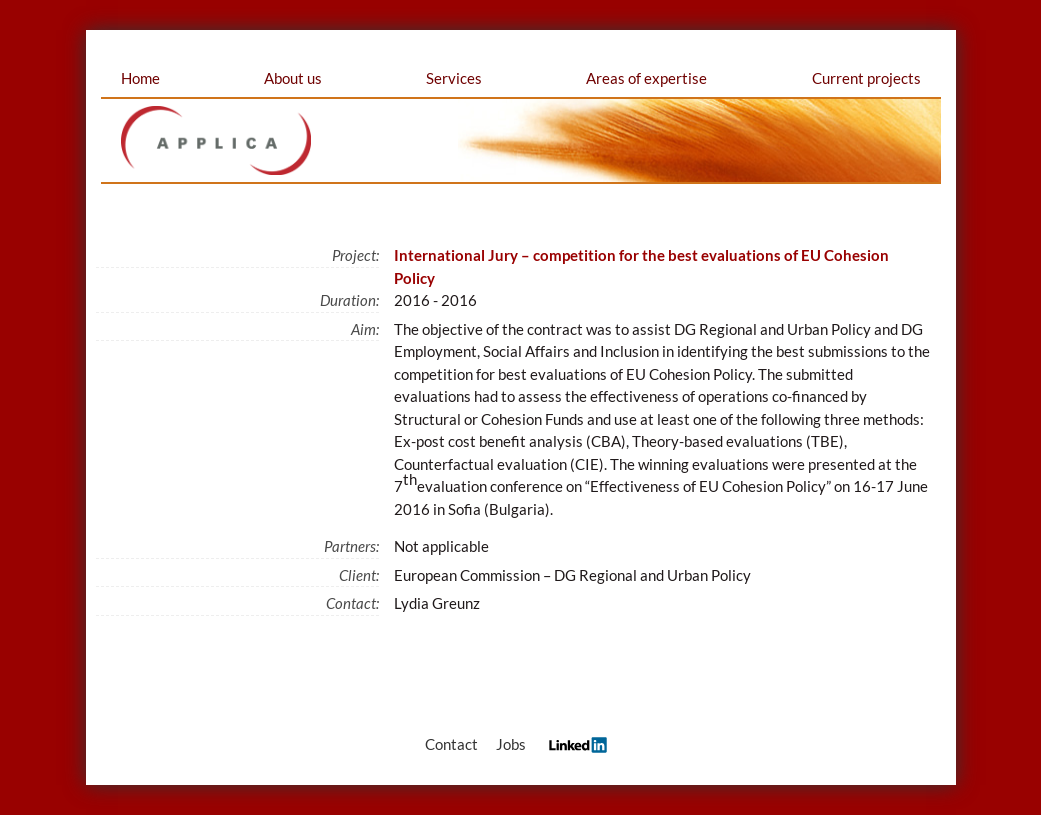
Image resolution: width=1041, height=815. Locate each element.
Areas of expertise (646, 78)
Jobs (511, 744)
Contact (451, 744)
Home (140, 78)
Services (454, 78)
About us (293, 78)
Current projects (866, 78)
